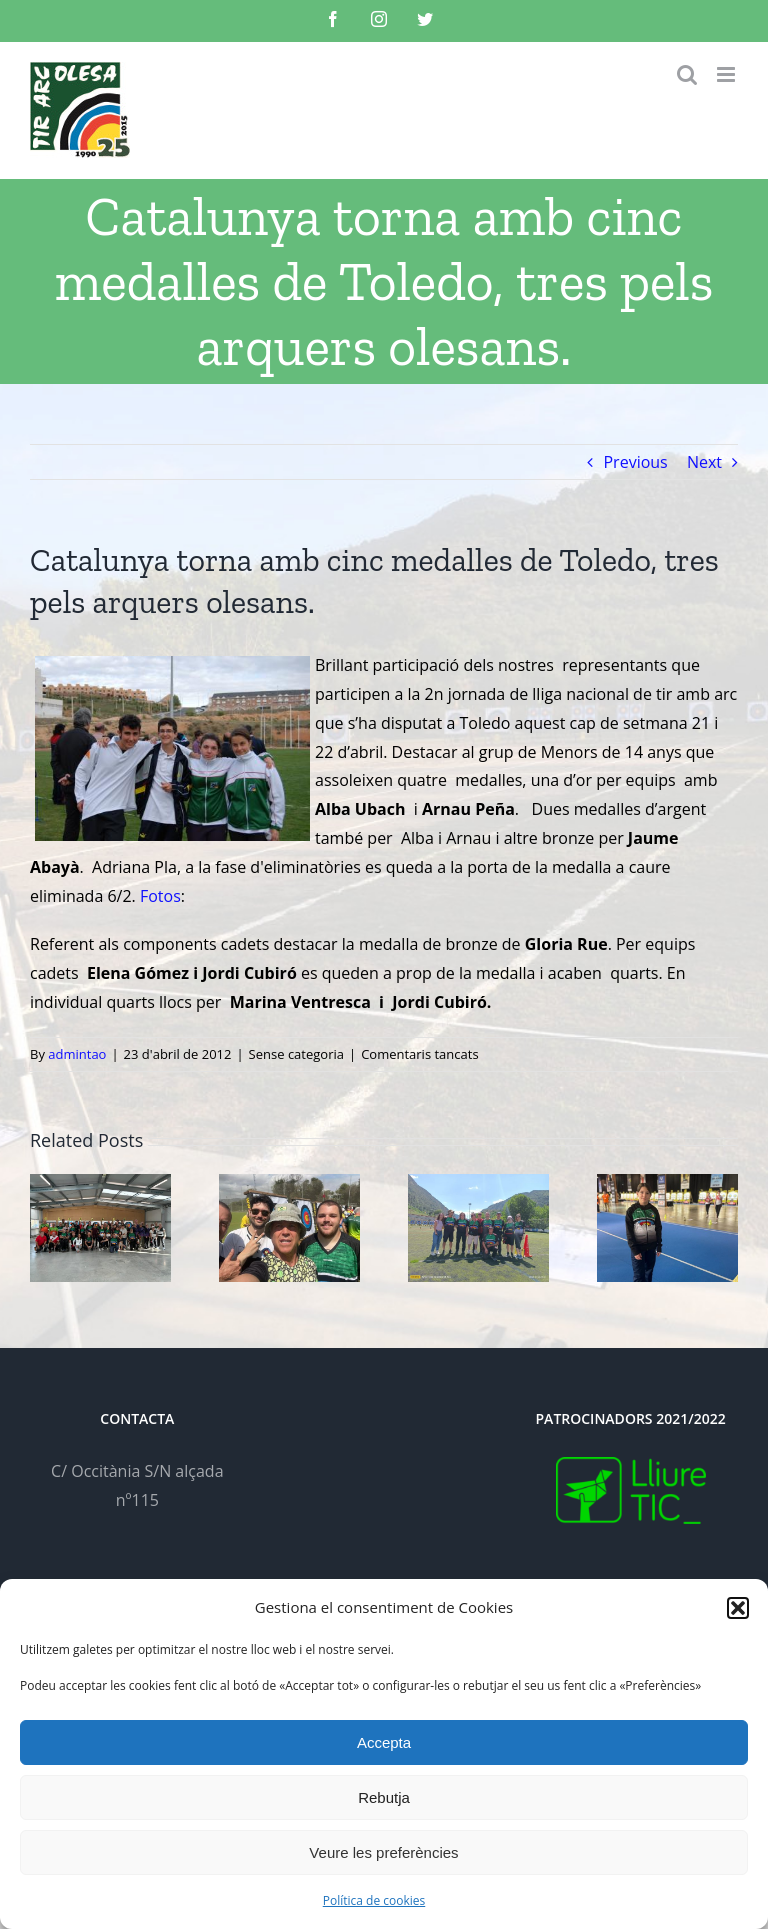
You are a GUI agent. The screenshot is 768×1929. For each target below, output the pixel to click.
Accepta (384, 1742)
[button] (738, 1608)
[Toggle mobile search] (687, 74)
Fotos (160, 896)
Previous (635, 462)
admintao (77, 1054)
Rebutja (384, 1797)
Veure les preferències (383, 1852)
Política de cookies (374, 1900)
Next (704, 462)
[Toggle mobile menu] (727, 74)
